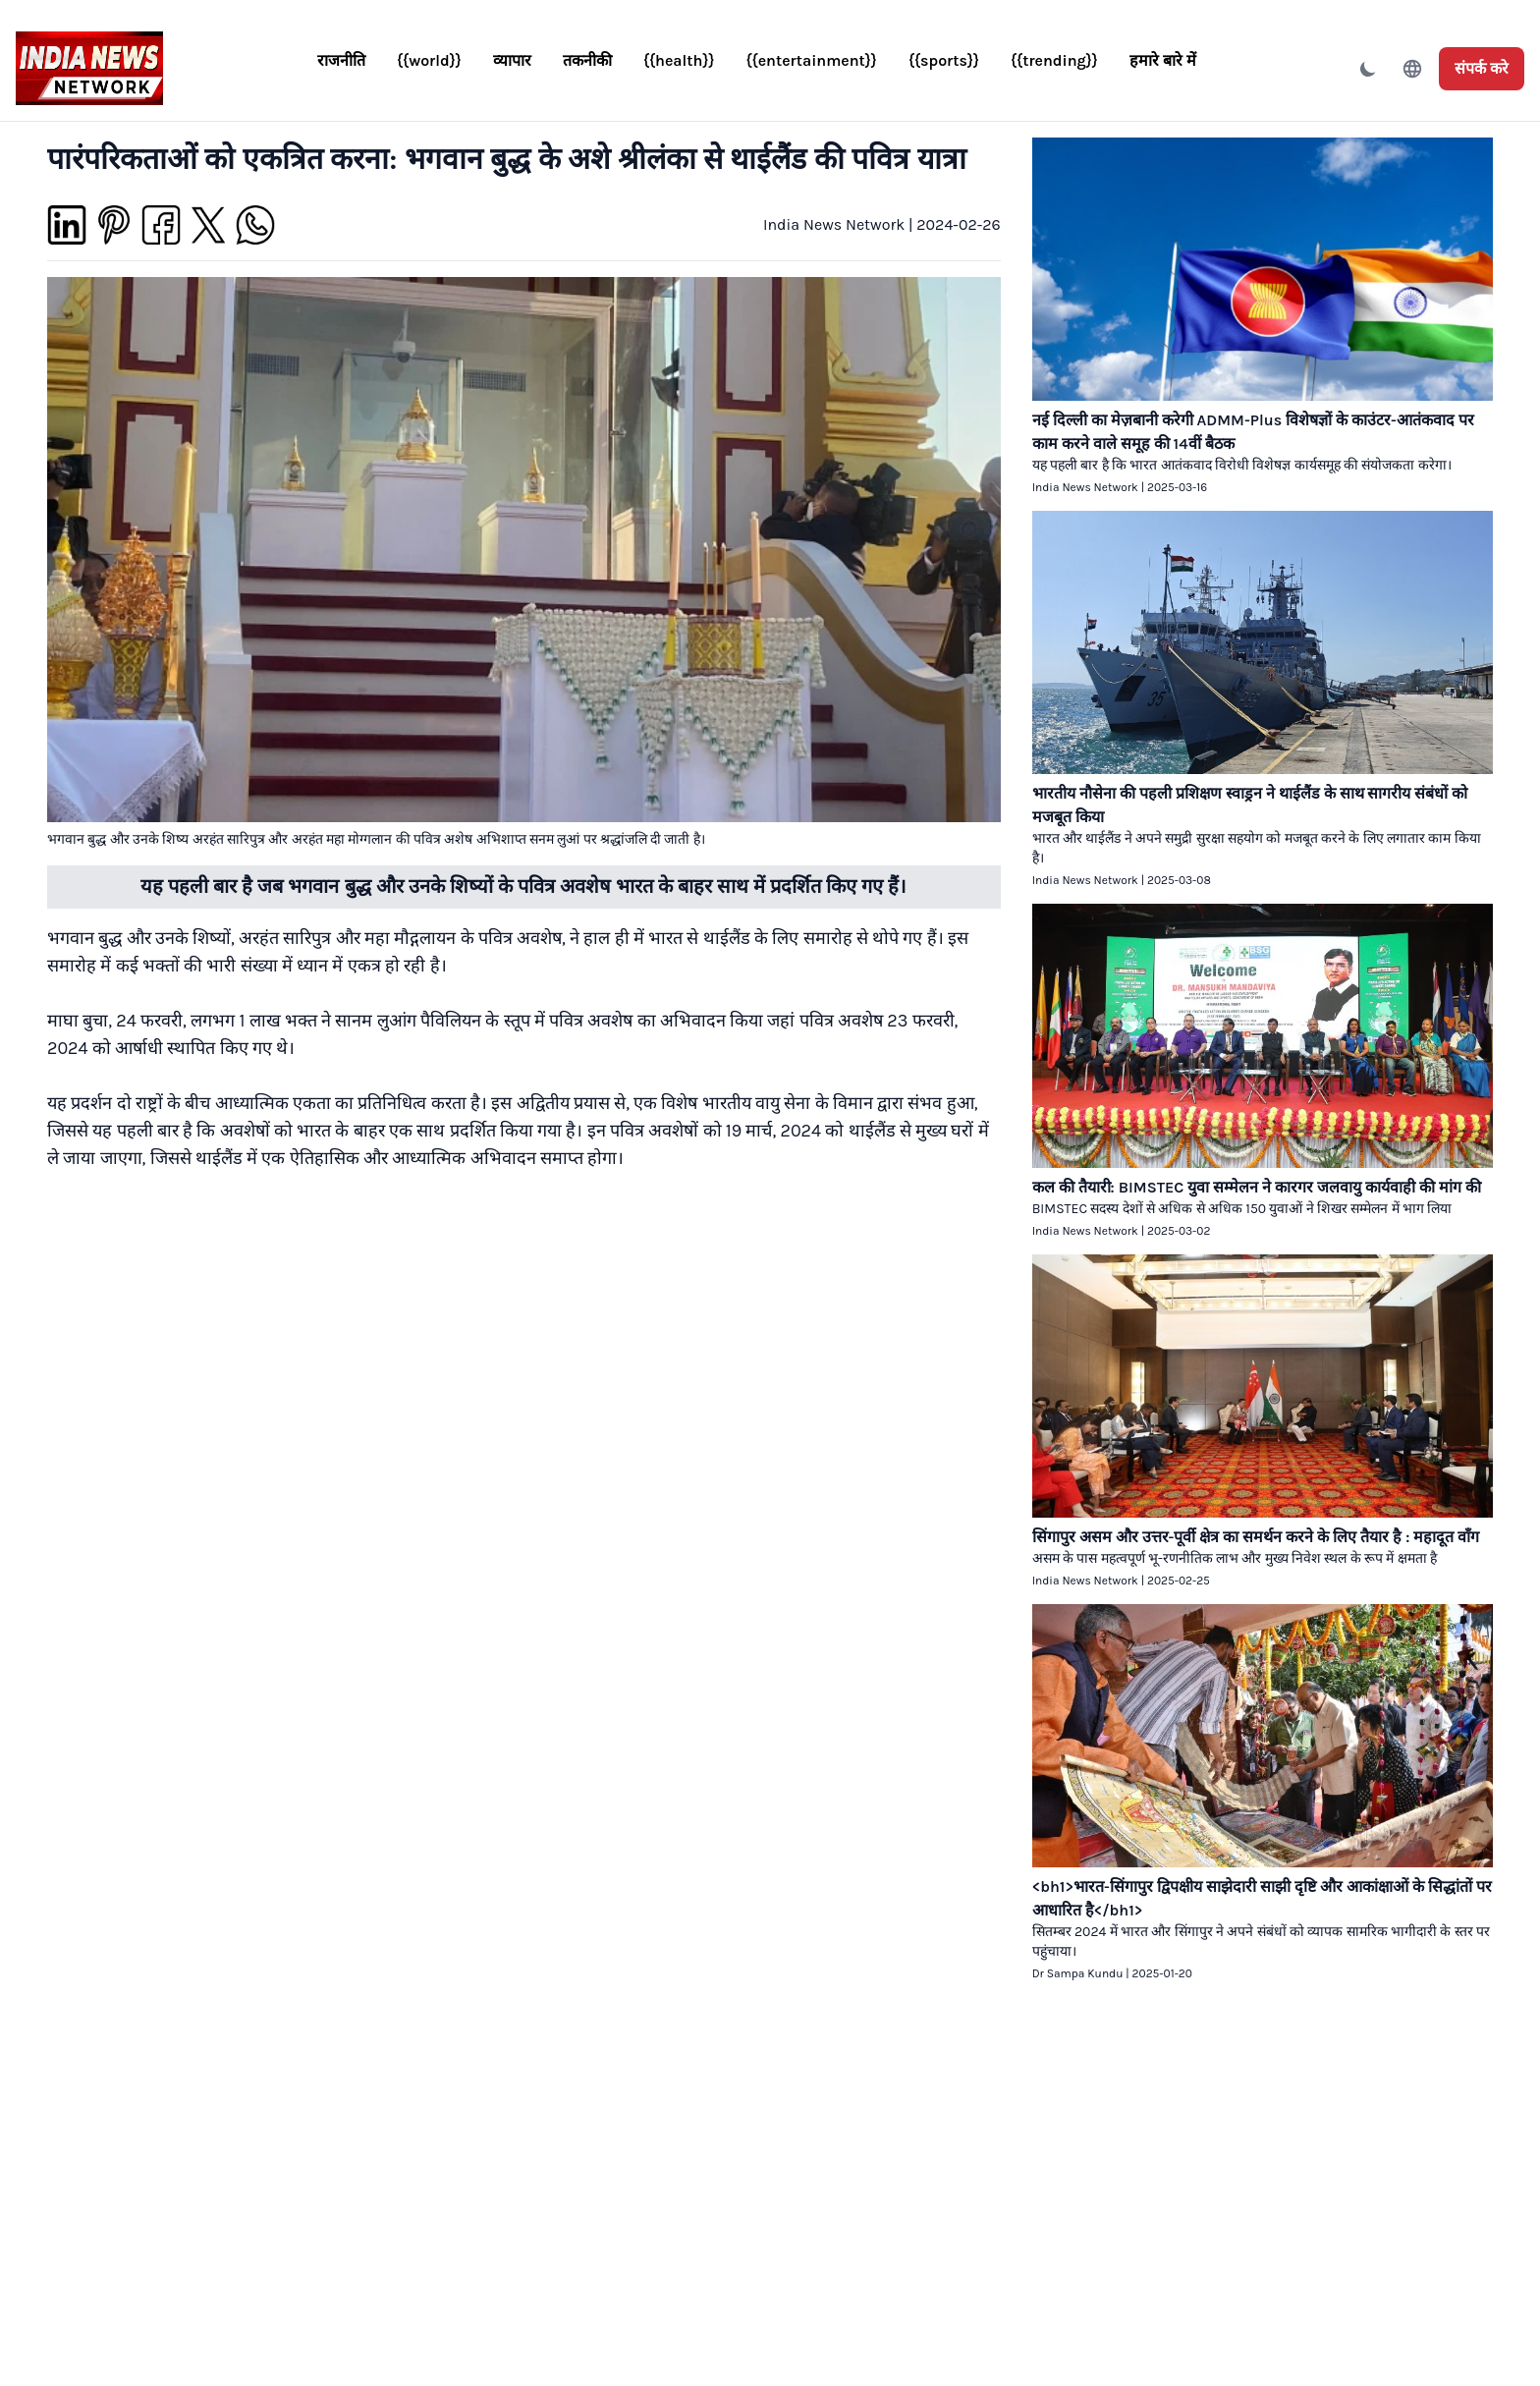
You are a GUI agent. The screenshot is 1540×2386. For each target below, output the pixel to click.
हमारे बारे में (1162, 60)
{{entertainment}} (811, 60)
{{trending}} (1054, 60)
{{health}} (679, 60)
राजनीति (341, 60)
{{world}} (429, 60)
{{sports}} (943, 60)
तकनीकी (587, 60)
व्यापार (512, 60)
